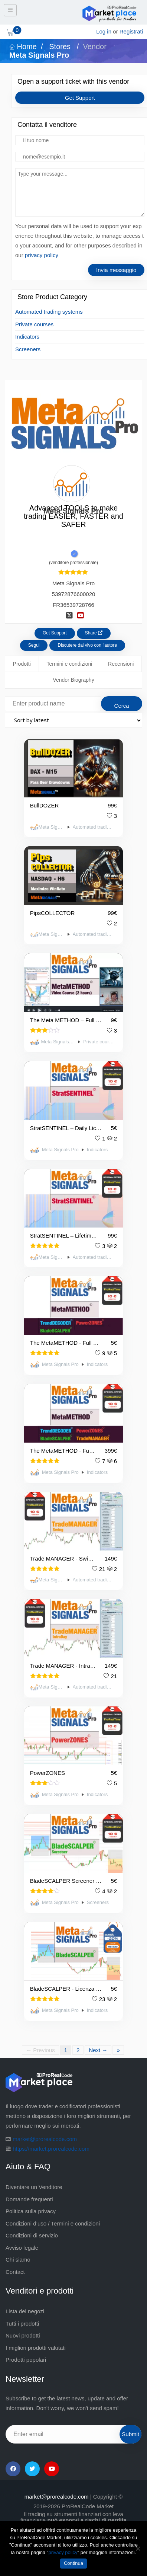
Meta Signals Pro (51, 827)
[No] (137, 2548)
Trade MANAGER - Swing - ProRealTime (63, 1558)
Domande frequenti (29, 2199)
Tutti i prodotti (22, 2323)
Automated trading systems (49, 311)
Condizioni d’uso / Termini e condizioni (53, 2223)
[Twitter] (32, 2468)
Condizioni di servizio (32, 2235)
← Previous (40, 2050)
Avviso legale (22, 2247)
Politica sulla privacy (31, 2211)
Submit (130, 2434)
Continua (73, 2563)
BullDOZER (44, 805)
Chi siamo (18, 2259)
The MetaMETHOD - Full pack (63, 1450)
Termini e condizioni (69, 664)
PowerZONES (47, 1773)
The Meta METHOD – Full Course (66, 1020)
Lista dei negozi (25, 2311)
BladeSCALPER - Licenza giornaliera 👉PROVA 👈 (66, 1988)
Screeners (27, 349)
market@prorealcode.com (45, 2139)
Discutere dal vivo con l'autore (87, 645)
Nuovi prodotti (23, 2335)
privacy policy (41, 255)
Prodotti (22, 664)
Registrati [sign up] (131, 31)
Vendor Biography (73, 680)
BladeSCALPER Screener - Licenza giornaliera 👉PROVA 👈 (66, 1881)
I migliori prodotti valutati (36, 2348)
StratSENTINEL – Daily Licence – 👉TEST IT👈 (66, 1128)
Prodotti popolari (26, 2359)
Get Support (80, 98)
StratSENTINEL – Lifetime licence (64, 1235)
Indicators (27, 336)
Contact (15, 2272)
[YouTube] (51, 2468)
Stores (60, 46)
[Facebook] (13, 2468)
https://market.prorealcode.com (51, 2148)
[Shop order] (73, 720)
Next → (98, 2050)
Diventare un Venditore (34, 2187)
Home (23, 46)
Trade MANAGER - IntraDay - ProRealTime (63, 1666)
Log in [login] (103, 31)
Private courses (34, 324)
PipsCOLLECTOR (52, 913)
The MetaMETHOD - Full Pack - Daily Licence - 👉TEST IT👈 (66, 1343)
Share (93, 633)
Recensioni (121, 664)
